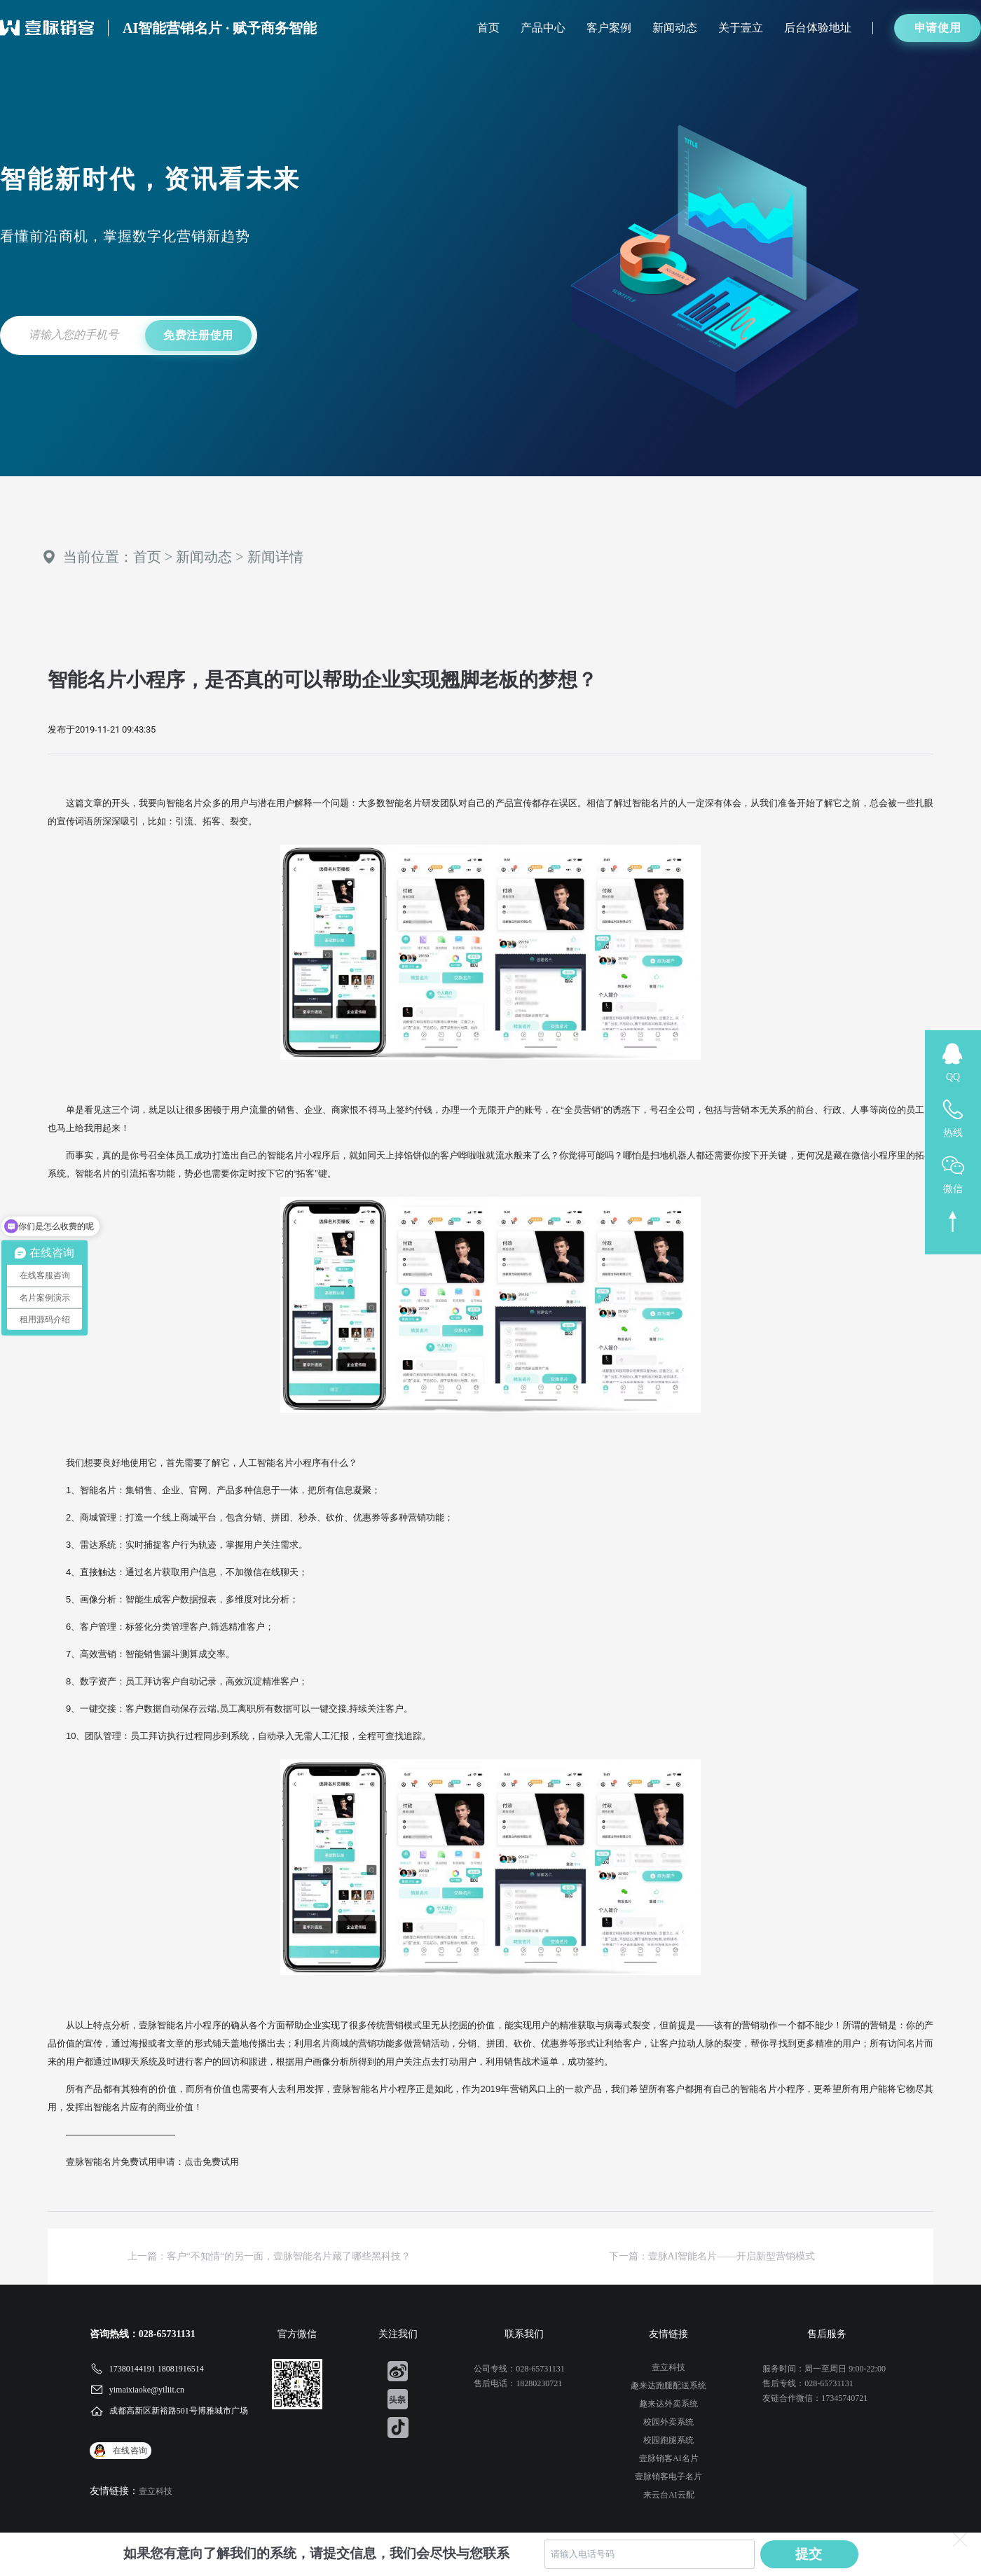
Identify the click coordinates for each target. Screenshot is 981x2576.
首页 (488, 28)
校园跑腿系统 (668, 2440)
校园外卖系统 (668, 2422)
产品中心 (543, 28)
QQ (953, 1077)
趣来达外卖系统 (668, 2404)
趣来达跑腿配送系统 (668, 2385)
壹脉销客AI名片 (669, 2458)
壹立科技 (155, 2491)
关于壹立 (740, 28)
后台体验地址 (817, 28)
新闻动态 (674, 28)
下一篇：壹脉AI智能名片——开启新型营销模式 (712, 2256)
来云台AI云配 (668, 2495)
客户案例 (608, 28)
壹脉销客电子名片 (668, 2476)
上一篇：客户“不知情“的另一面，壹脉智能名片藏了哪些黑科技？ (269, 2256)
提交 (809, 2554)
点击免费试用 (211, 2161)
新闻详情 (275, 557)
